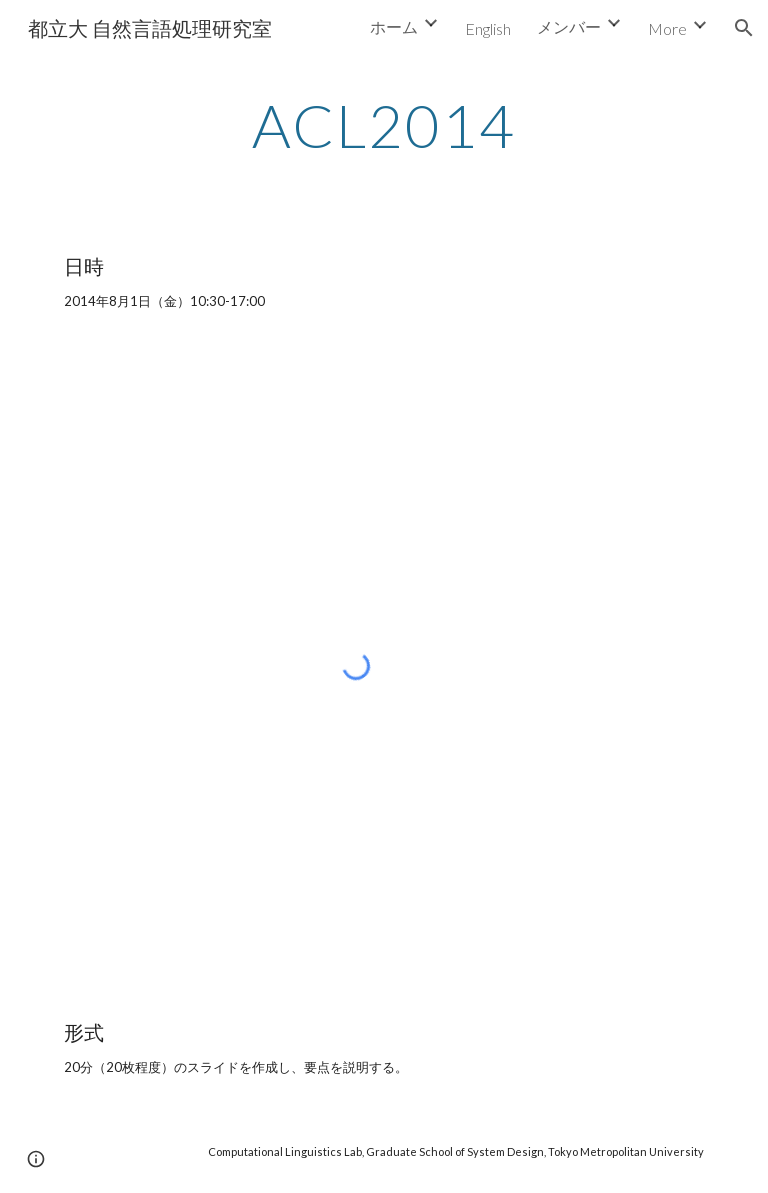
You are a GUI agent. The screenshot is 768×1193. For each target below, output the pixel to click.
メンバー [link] (569, 26)
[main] (383, 125)
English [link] (488, 28)
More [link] (667, 28)
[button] (744, 28)
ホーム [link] (394, 26)
